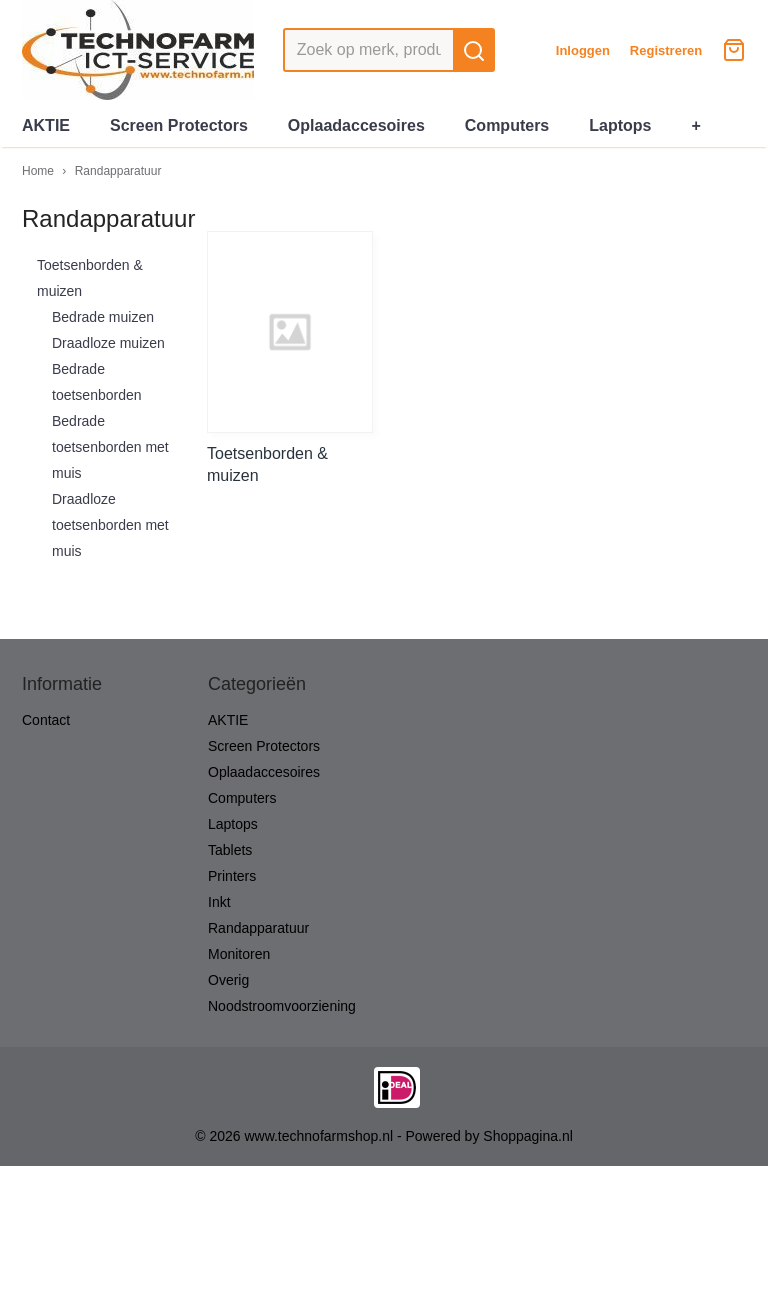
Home (38, 171)
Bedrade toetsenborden (97, 382)
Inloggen (583, 50)
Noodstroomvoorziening (282, 1006)
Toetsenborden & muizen (90, 278)
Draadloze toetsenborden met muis (110, 525)
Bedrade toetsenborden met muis (110, 447)
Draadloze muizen (108, 343)
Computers (507, 125)
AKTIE (46, 125)
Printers (232, 876)
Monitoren (239, 954)
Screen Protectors (179, 125)
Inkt (219, 902)
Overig (228, 980)
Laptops (620, 125)
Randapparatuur (118, 171)
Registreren (666, 50)
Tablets (230, 850)
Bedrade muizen (103, 317)
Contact (46, 720)
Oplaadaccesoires (356, 125)
